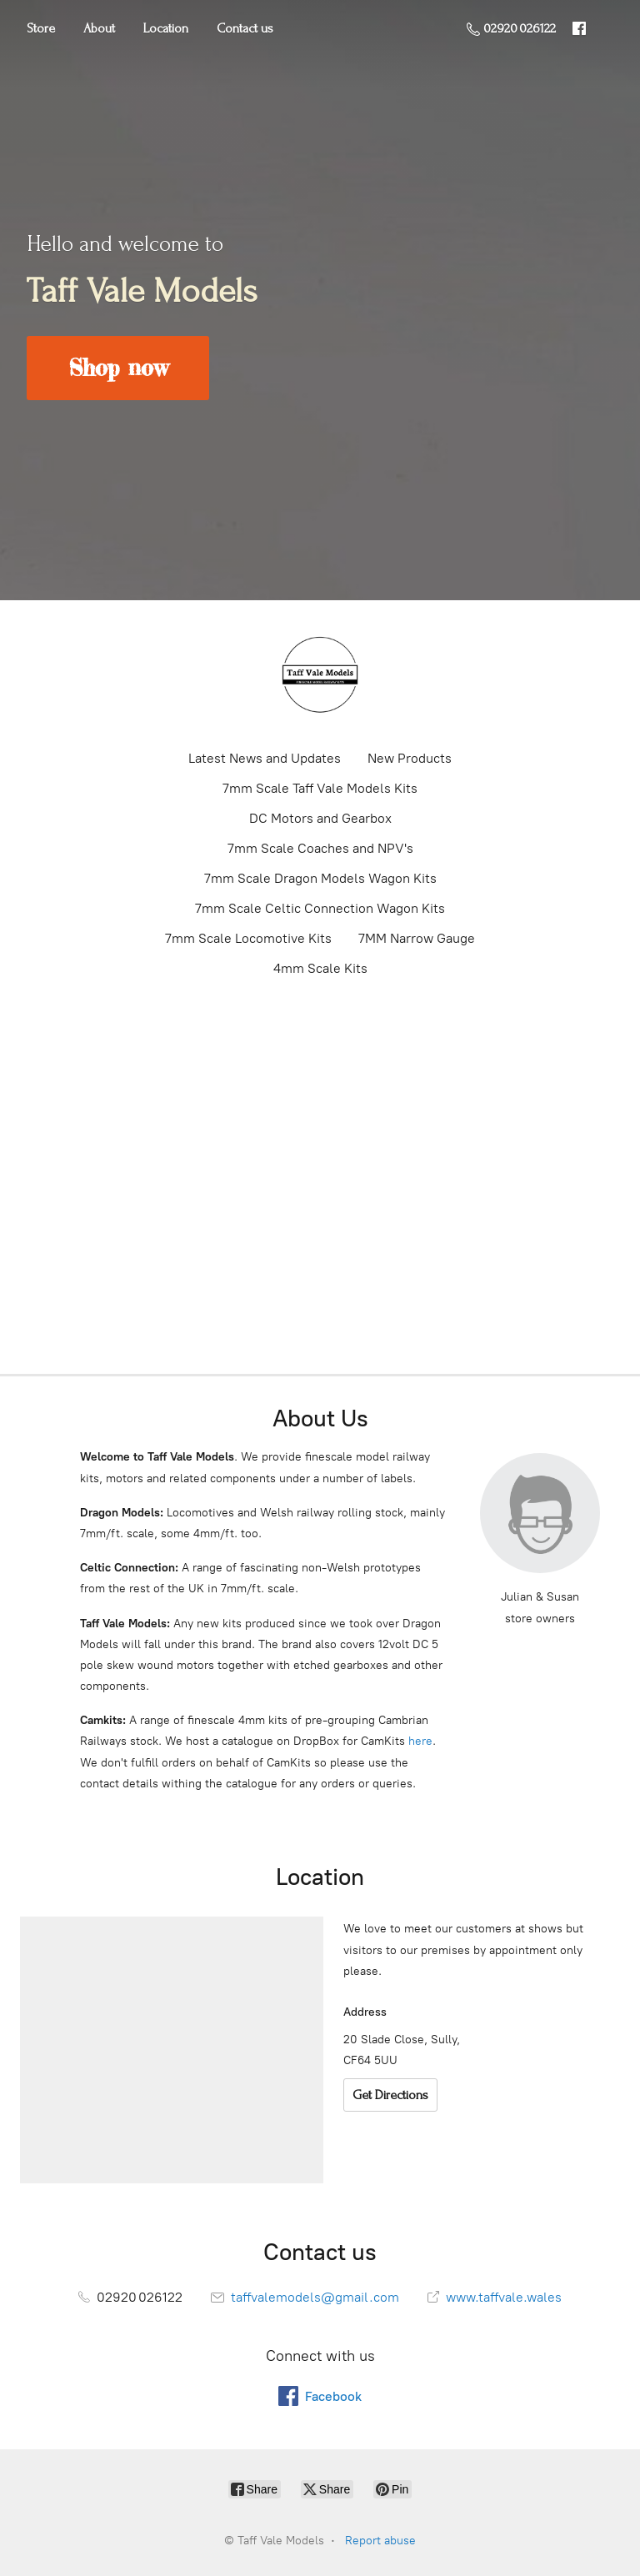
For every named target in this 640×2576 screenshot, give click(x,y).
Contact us (245, 28)
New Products (410, 758)
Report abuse (380, 2540)
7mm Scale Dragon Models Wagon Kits (320, 878)
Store (41, 28)
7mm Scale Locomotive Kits (248, 938)
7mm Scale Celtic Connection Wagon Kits (320, 908)
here (420, 1741)
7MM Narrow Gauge (416, 938)
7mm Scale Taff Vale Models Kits (320, 788)
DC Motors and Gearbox (320, 818)
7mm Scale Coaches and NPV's (320, 848)
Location (165, 28)
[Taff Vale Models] (320, 673)
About (99, 28)
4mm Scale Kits (320, 968)
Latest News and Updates (264, 758)
